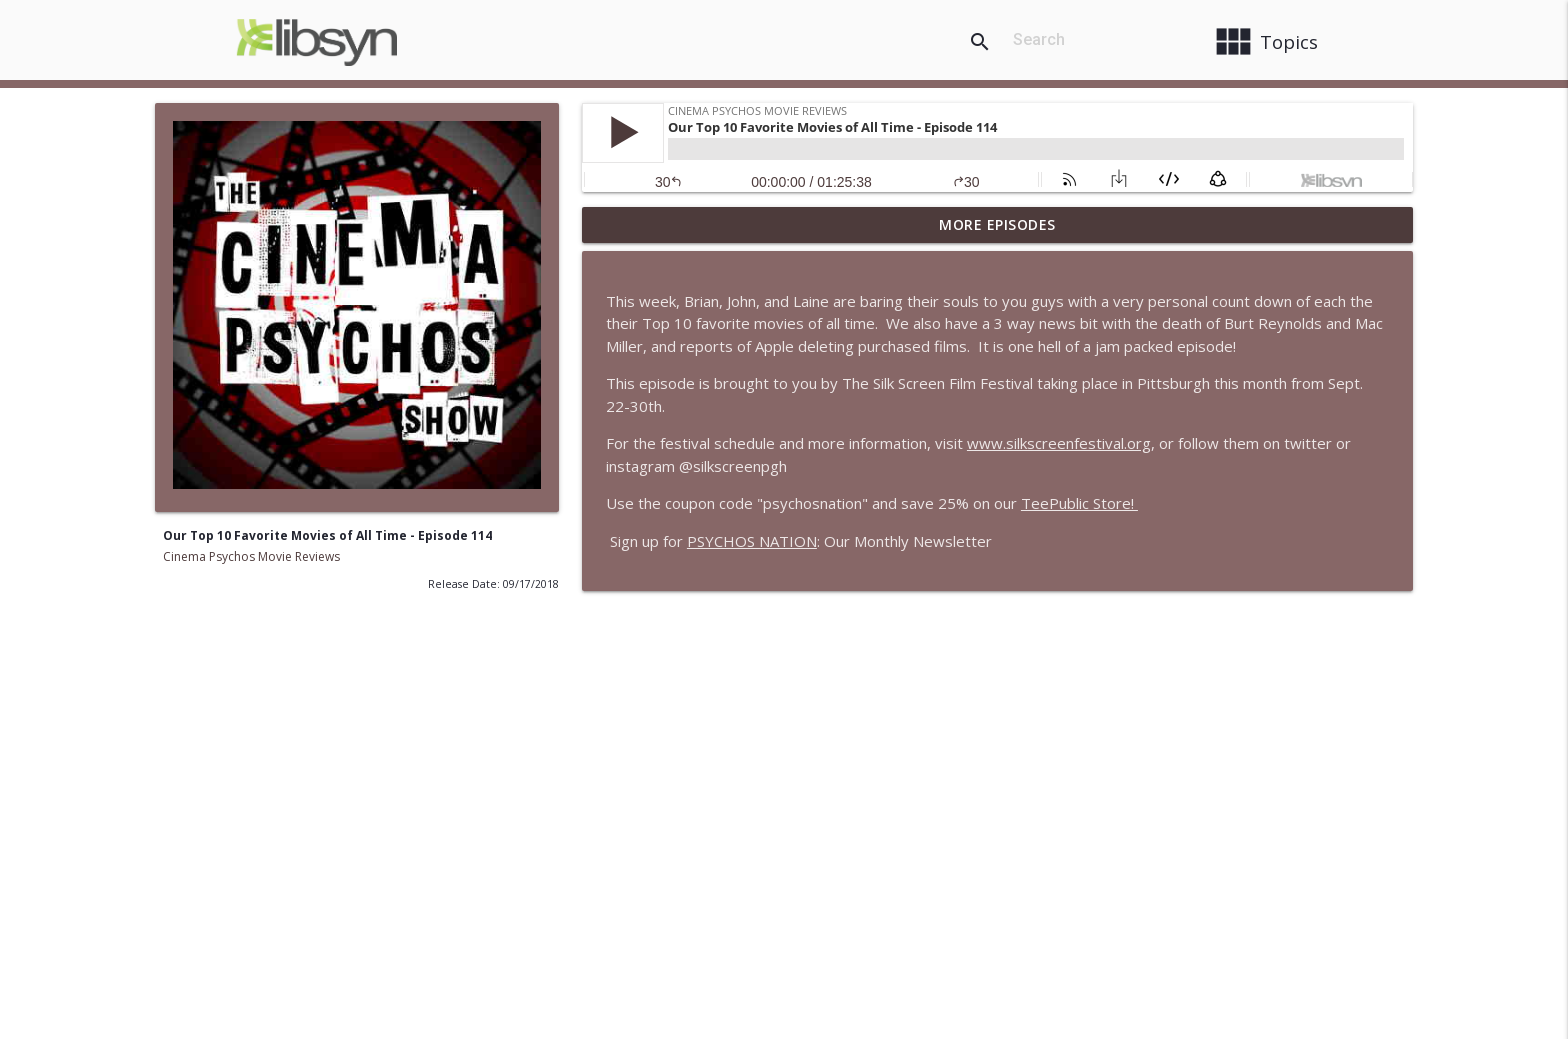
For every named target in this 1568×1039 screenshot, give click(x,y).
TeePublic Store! (1079, 503)
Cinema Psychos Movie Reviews (251, 556)
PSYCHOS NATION (752, 541)
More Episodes (997, 224)
